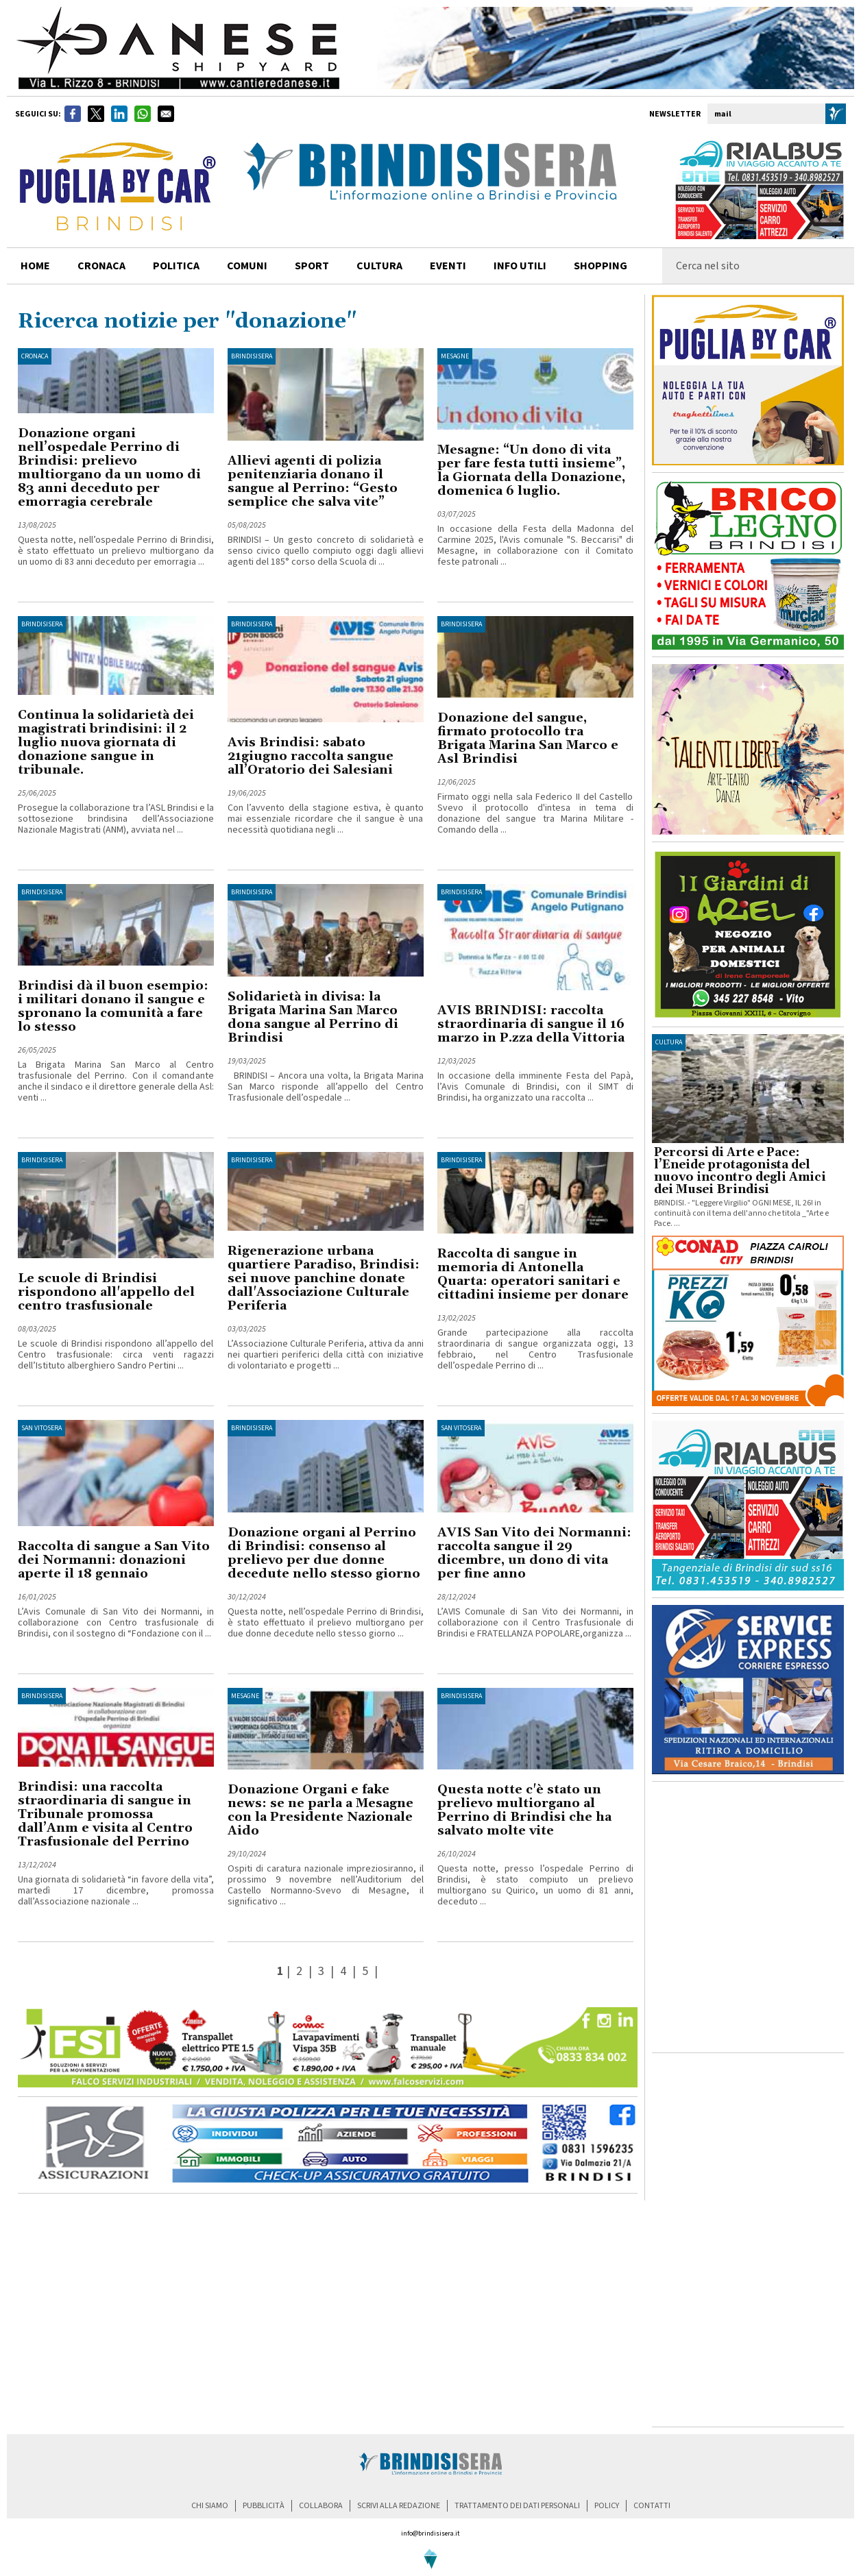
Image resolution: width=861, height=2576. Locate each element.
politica (176, 265)
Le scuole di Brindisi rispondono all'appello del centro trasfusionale (106, 1292)
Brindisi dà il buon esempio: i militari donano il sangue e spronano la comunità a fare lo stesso (113, 1006)
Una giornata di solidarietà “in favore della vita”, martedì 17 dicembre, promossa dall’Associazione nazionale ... (116, 1891)
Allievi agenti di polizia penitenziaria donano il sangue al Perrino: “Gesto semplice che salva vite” (313, 481)
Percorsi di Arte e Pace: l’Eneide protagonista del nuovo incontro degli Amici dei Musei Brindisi (740, 1171)
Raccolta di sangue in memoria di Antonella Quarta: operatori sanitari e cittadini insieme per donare (533, 1274)
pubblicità (263, 2506)
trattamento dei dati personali (517, 2506)
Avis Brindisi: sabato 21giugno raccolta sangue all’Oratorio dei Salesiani (310, 756)
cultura (379, 265)
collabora (321, 2506)
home (35, 265)
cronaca (101, 265)
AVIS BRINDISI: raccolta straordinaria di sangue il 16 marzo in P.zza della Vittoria (530, 1024)
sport (312, 265)
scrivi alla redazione (398, 2506)
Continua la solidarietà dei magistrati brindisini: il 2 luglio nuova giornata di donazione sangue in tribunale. (106, 742)
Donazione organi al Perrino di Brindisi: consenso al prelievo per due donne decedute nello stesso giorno (324, 1553)
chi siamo (209, 2506)
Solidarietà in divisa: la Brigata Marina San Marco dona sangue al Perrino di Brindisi (313, 1017)
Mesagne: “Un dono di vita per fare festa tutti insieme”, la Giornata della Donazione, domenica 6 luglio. (531, 470)
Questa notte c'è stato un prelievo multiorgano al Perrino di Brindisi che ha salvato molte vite (524, 1810)
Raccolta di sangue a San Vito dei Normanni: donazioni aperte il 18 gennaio (114, 1560)
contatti (651, 2506)
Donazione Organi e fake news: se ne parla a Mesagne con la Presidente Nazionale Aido (320, 1810)
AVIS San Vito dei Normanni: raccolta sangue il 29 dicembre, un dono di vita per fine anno (534, 1553)
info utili (520, 265)
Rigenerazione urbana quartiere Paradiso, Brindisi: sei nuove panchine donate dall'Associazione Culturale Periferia (324, 1278)
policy (606, 2506)
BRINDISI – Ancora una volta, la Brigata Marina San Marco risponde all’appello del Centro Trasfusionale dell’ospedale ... (326, 1087)
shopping (600, 265)
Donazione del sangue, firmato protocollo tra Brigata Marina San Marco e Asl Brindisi (527, 738)
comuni (247, 265)
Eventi (448, 265)
